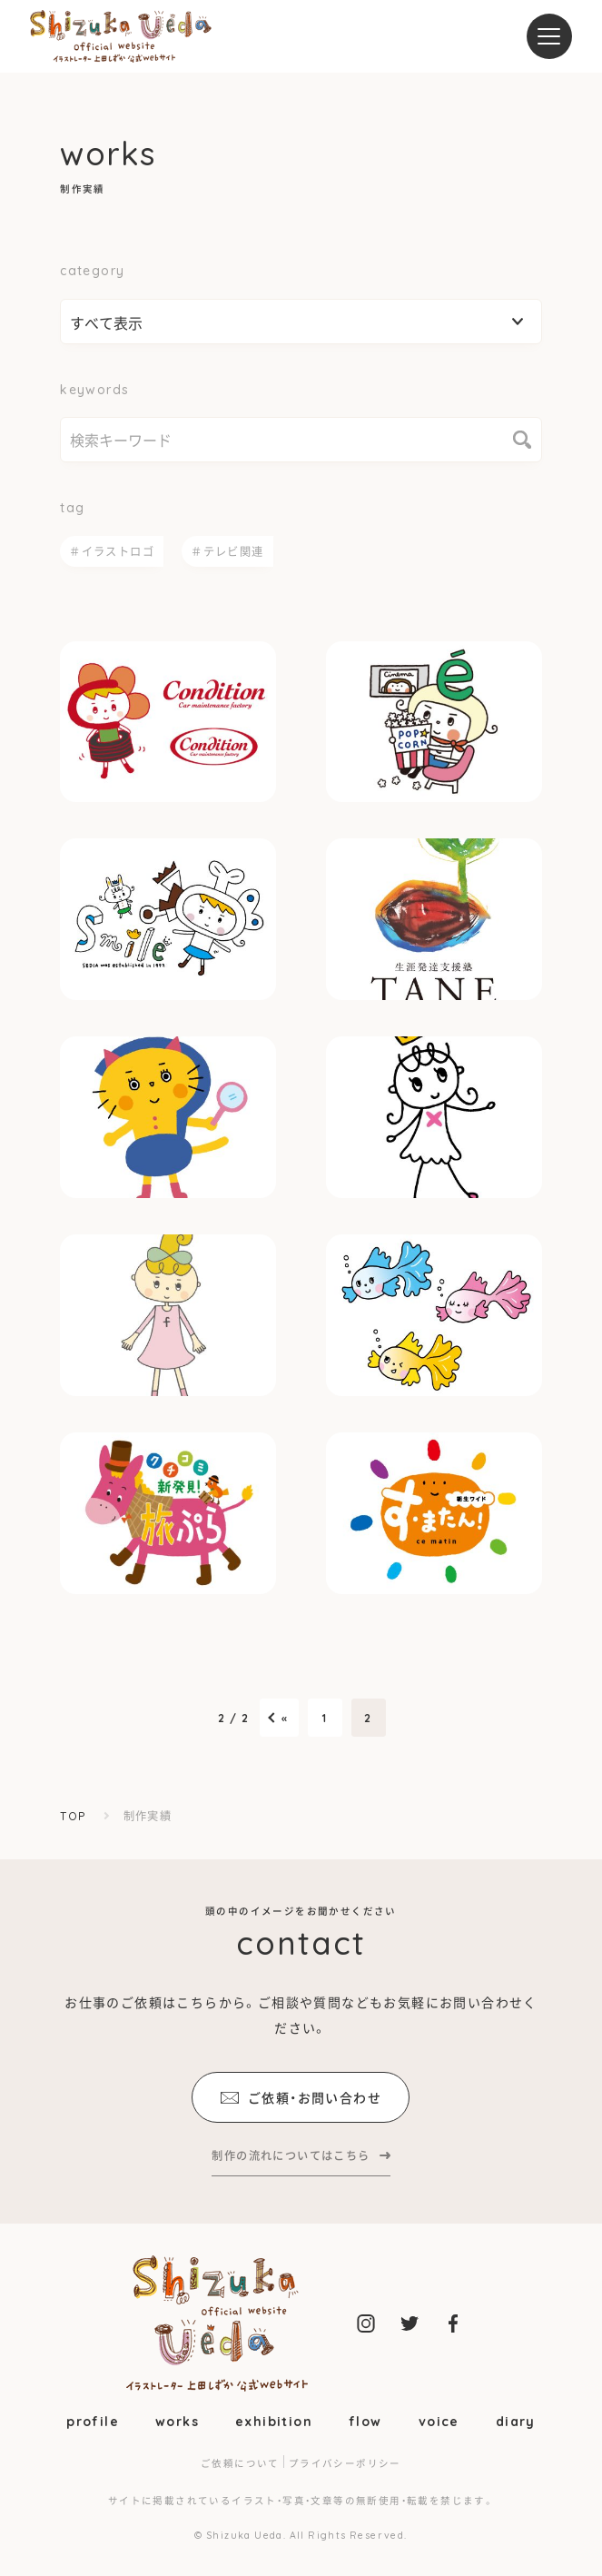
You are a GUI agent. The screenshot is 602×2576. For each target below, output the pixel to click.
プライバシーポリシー (345, 2463)
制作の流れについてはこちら (291, 2155)
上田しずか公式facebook (453, 2323)
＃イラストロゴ (111, 551)
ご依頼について (240, 2463)
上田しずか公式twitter (409, 2323)
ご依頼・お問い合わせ (301, 2097)
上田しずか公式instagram (366, 2323)
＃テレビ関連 (227, 551)
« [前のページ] (284, 1717)
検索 (522, 440)
